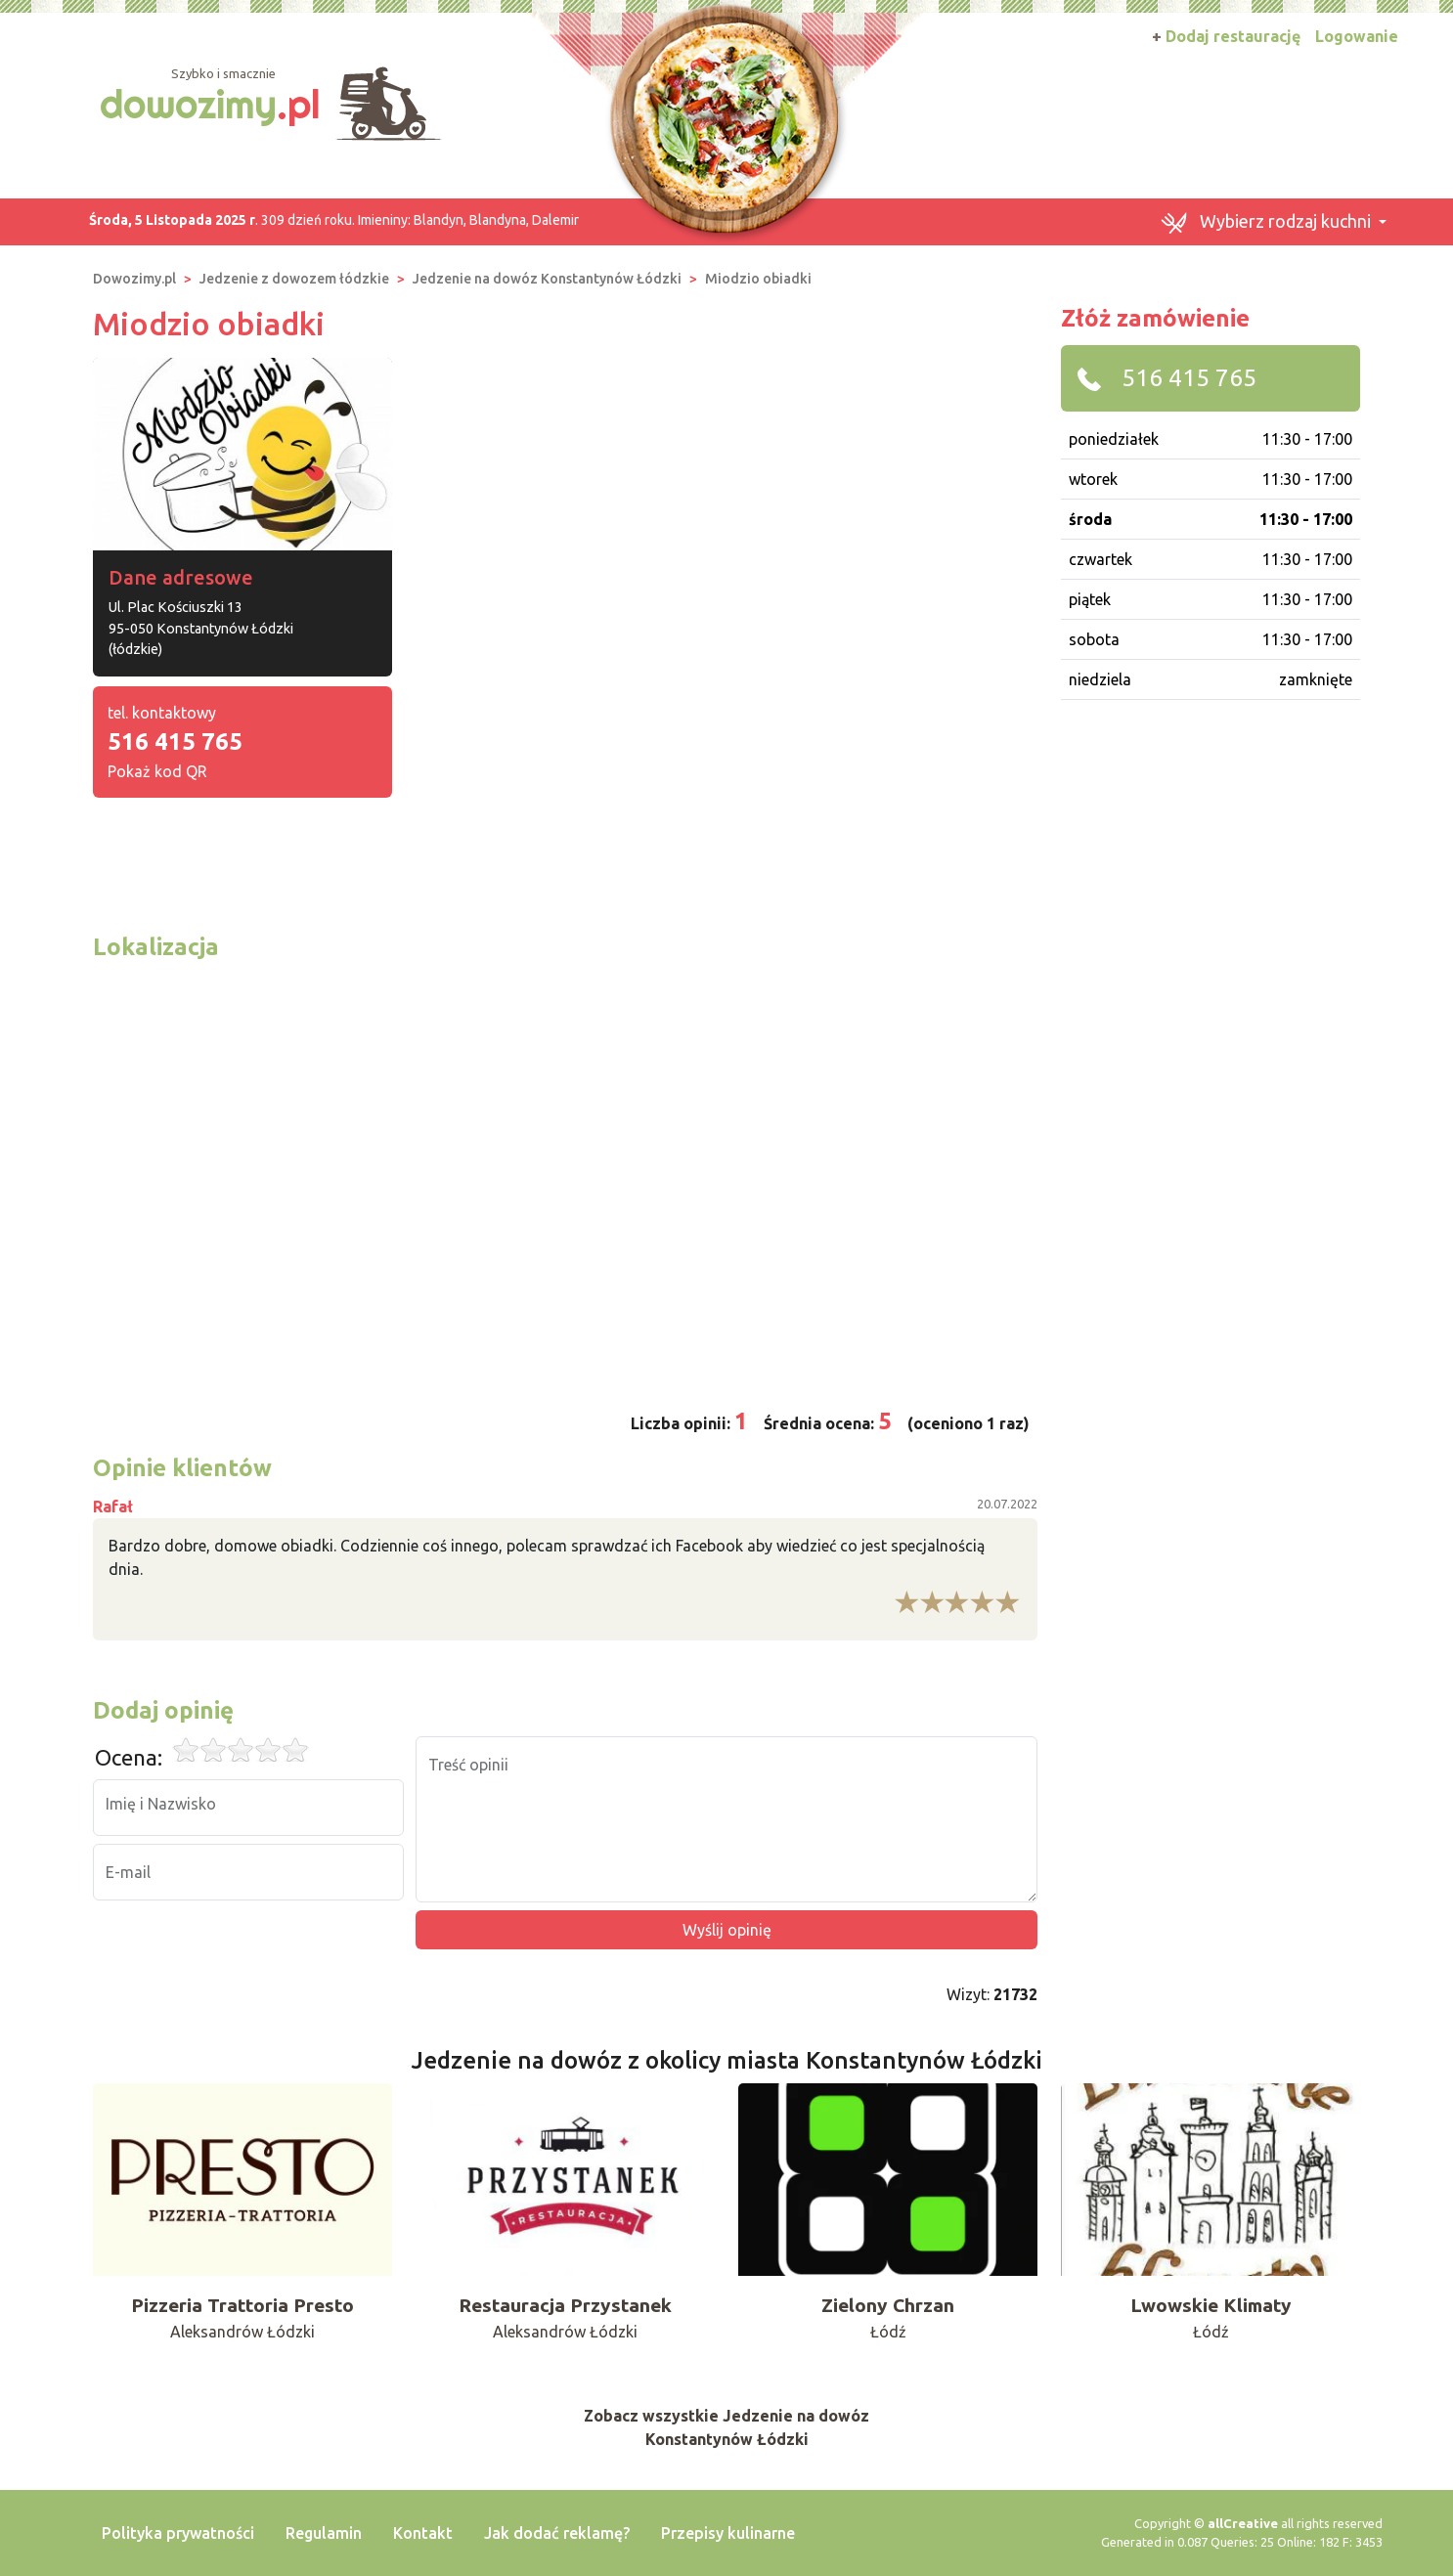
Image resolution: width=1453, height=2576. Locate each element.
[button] (1273, 221)
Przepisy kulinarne (728, 2533)
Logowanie (1356, 36)
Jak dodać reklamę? (557, 2533)
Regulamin (324, 2533)
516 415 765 (175, 741)
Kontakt (423, 2533)
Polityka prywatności (178, 2533)
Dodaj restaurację (1226, 36)
